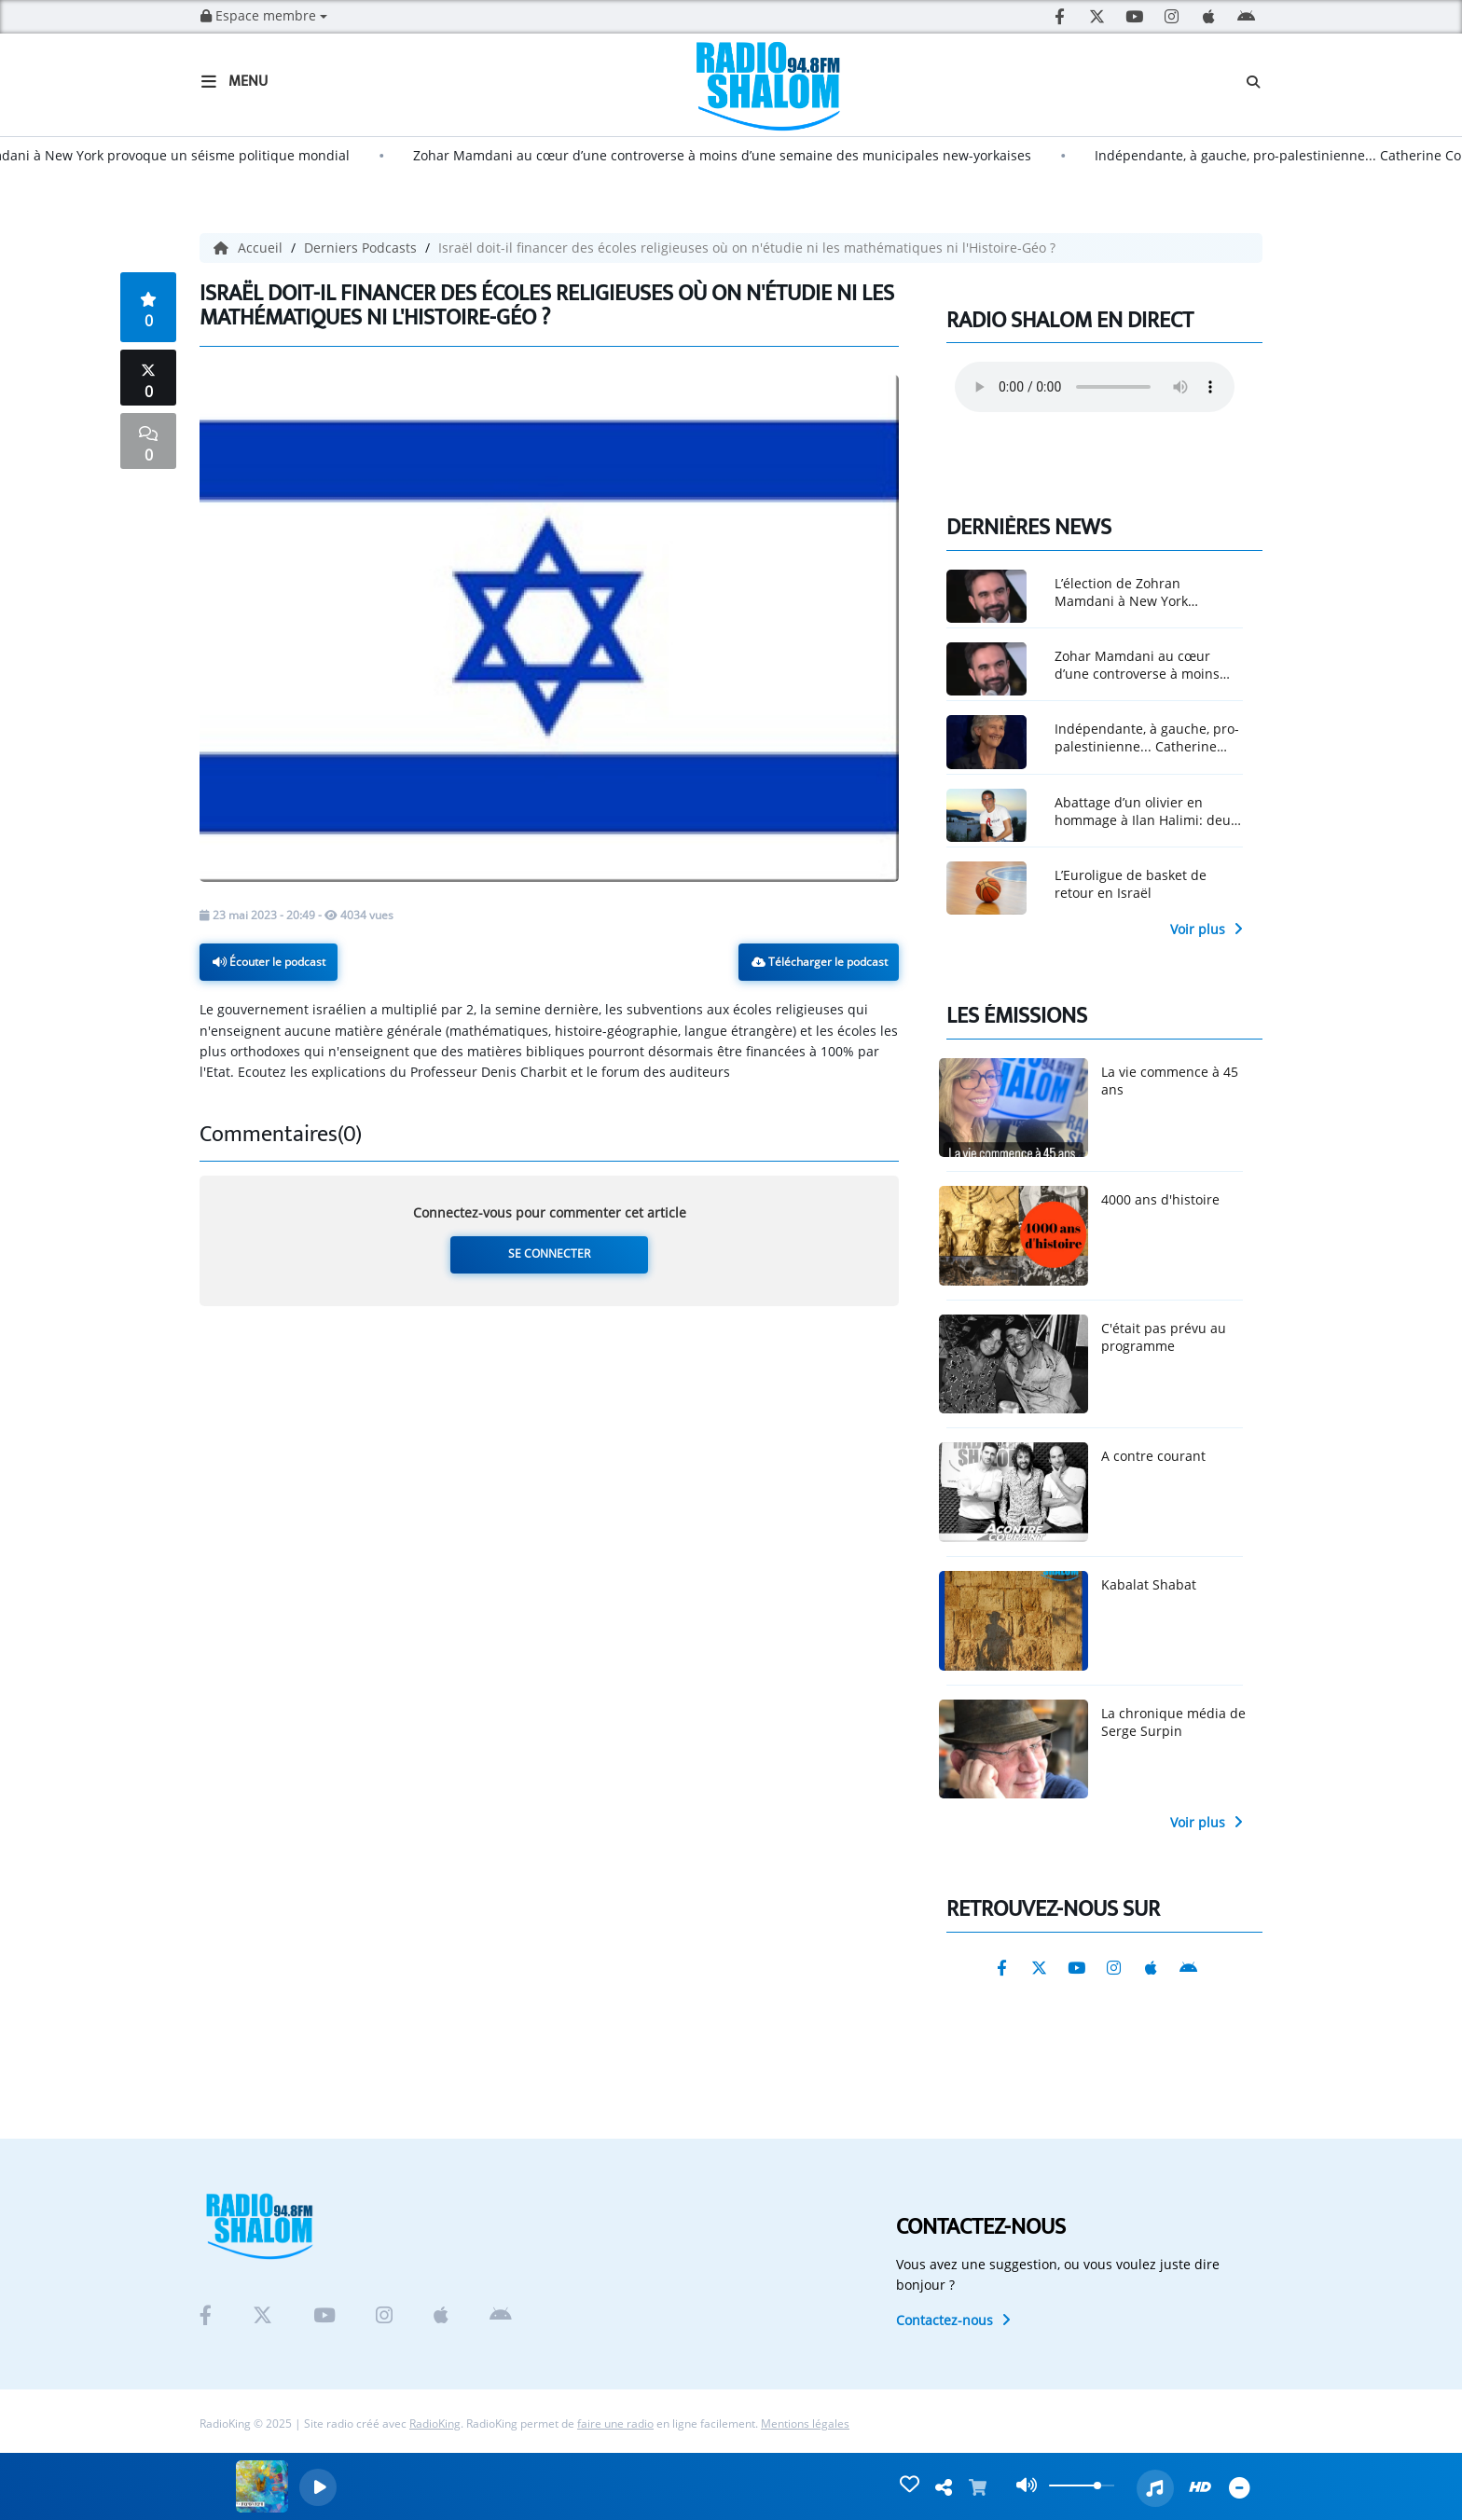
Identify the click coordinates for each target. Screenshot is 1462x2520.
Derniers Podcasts (362, 247)
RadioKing (435, 2423)
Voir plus (1206, 929)
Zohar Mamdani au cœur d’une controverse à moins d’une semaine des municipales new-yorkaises (742, 155)
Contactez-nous (953, 2320)
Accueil (250, 247)
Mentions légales (805, 2423)
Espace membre (263, 15)
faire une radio (615, 2423)
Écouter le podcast (269, 962)
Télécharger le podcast (820, 962)
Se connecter (549, 1253)
